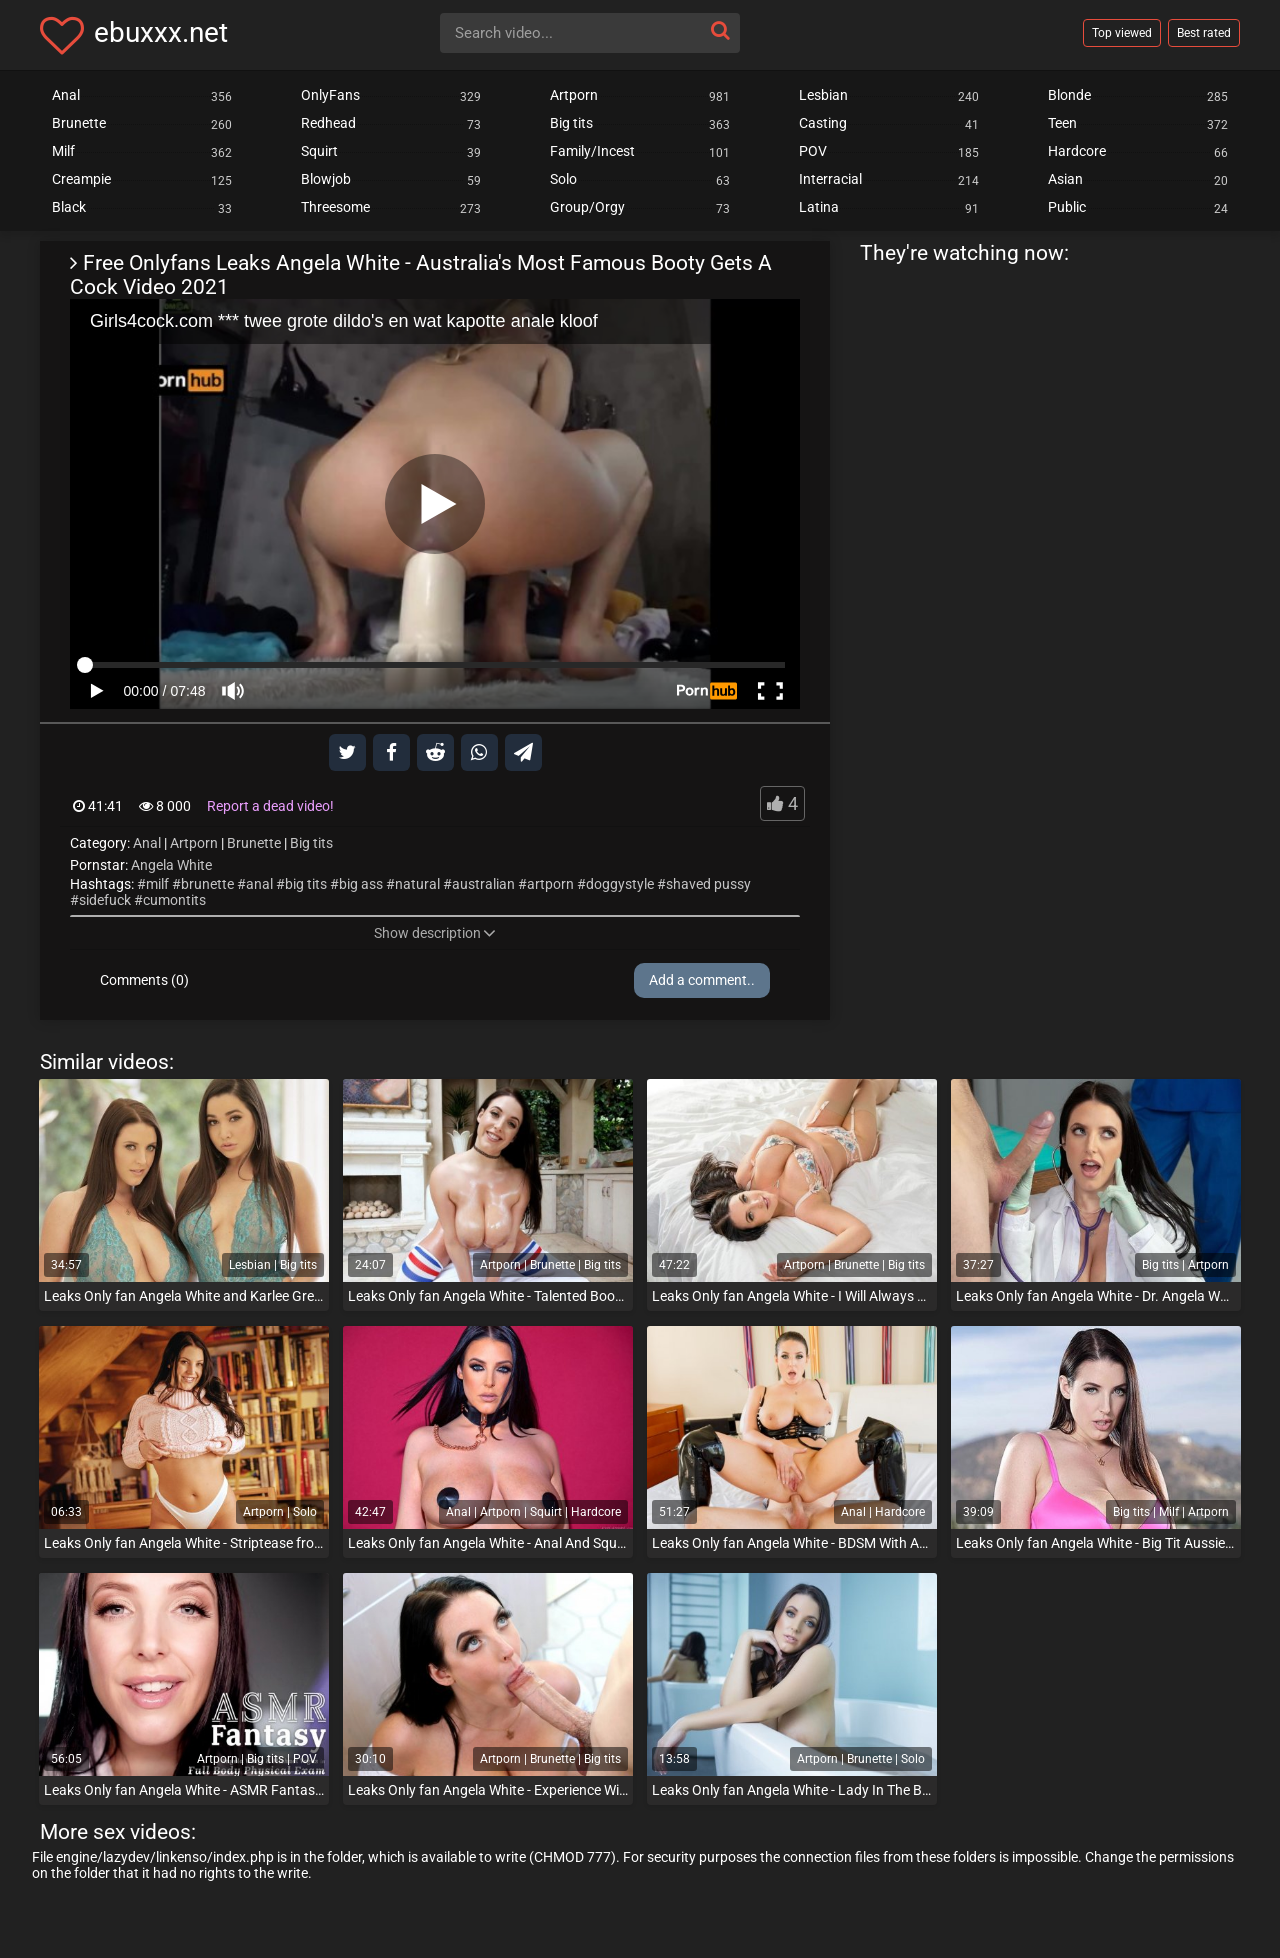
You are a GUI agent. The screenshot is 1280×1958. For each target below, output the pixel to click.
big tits (306, 884)
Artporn (194, 843)
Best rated (1204, 33)
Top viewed (1122, 33)
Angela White (171, 865)
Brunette (254, 843)
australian (483, 884)
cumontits (174, 900)
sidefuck (105, 900)
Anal (147, 843)
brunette (207, 884)
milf (157, 884)
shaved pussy (708, 884)
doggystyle (620, 884)
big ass (361, 884)
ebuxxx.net (161, 32)
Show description (435, 933)
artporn (550, 884)
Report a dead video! (270, 806)
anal (259, 884)
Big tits (311, 843)
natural (417, 884)
